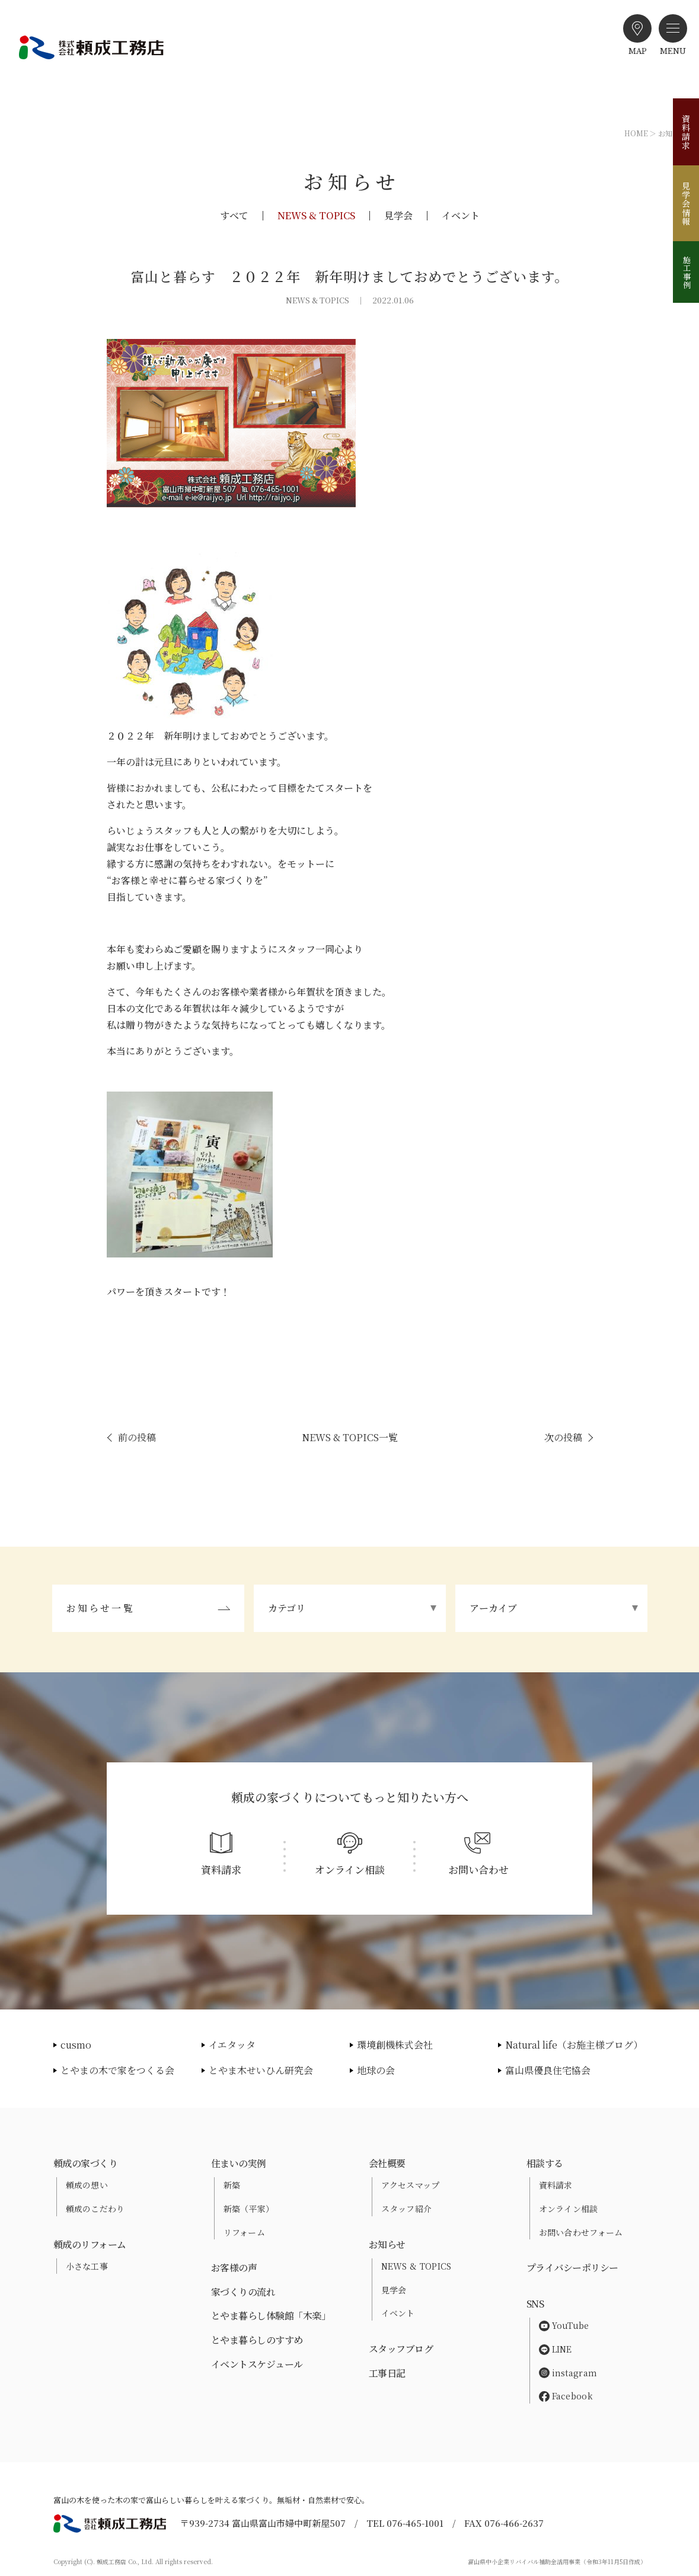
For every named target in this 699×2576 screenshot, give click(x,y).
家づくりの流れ (243, 2292)
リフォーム (245, 2232)
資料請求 (686, 132)
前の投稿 (137, 1437)
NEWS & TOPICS (316, 215)
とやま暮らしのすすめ (257, 2340)
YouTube (564, 2325)
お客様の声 (234, 2267)
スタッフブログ (401, 2349)
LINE (555, 2349)
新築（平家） (249, 2209)
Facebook (566, 2396)
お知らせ (387, 2244)
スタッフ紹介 (406, 2209)
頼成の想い (87, 2185)
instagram (568, 2373)
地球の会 (376, 2070)
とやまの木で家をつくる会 (117, 2070)
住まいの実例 (238, 2163)
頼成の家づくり (85, 2163)
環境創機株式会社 (395, 2045)
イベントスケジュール (257, 2364)
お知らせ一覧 (100, 1608)
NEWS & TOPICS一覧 (350, 1437)
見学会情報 (686, 203)
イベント (461, 215)
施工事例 (686, 272)
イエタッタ (232, 2045)
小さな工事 (87, 2266)
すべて (234, 215)
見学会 (398, 215)
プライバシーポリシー (572, 2267)
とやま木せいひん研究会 (261, 2070)
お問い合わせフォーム (581, 2232)
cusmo (75, 2045)
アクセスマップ (410, 2185)
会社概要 (387, 2163)
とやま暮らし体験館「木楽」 (271, 2315)
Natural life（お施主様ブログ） (574, 2045)
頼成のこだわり (95, 2209)
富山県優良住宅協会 (548, 2070)
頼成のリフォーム (89, 2244)
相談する (544, 2163)
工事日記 (387, 2373)
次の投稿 (563, 1437)
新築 (232, 2185)
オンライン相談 (568, 2209)
